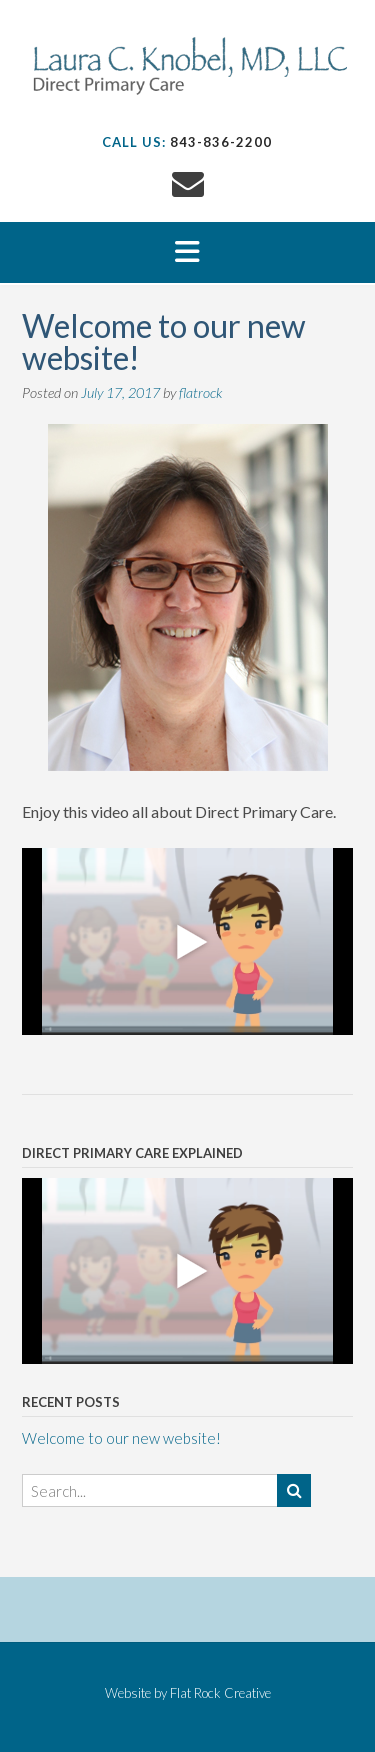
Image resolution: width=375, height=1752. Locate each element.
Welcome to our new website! (121, 1438)
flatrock (200, 392)
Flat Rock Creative (220, 1693)
